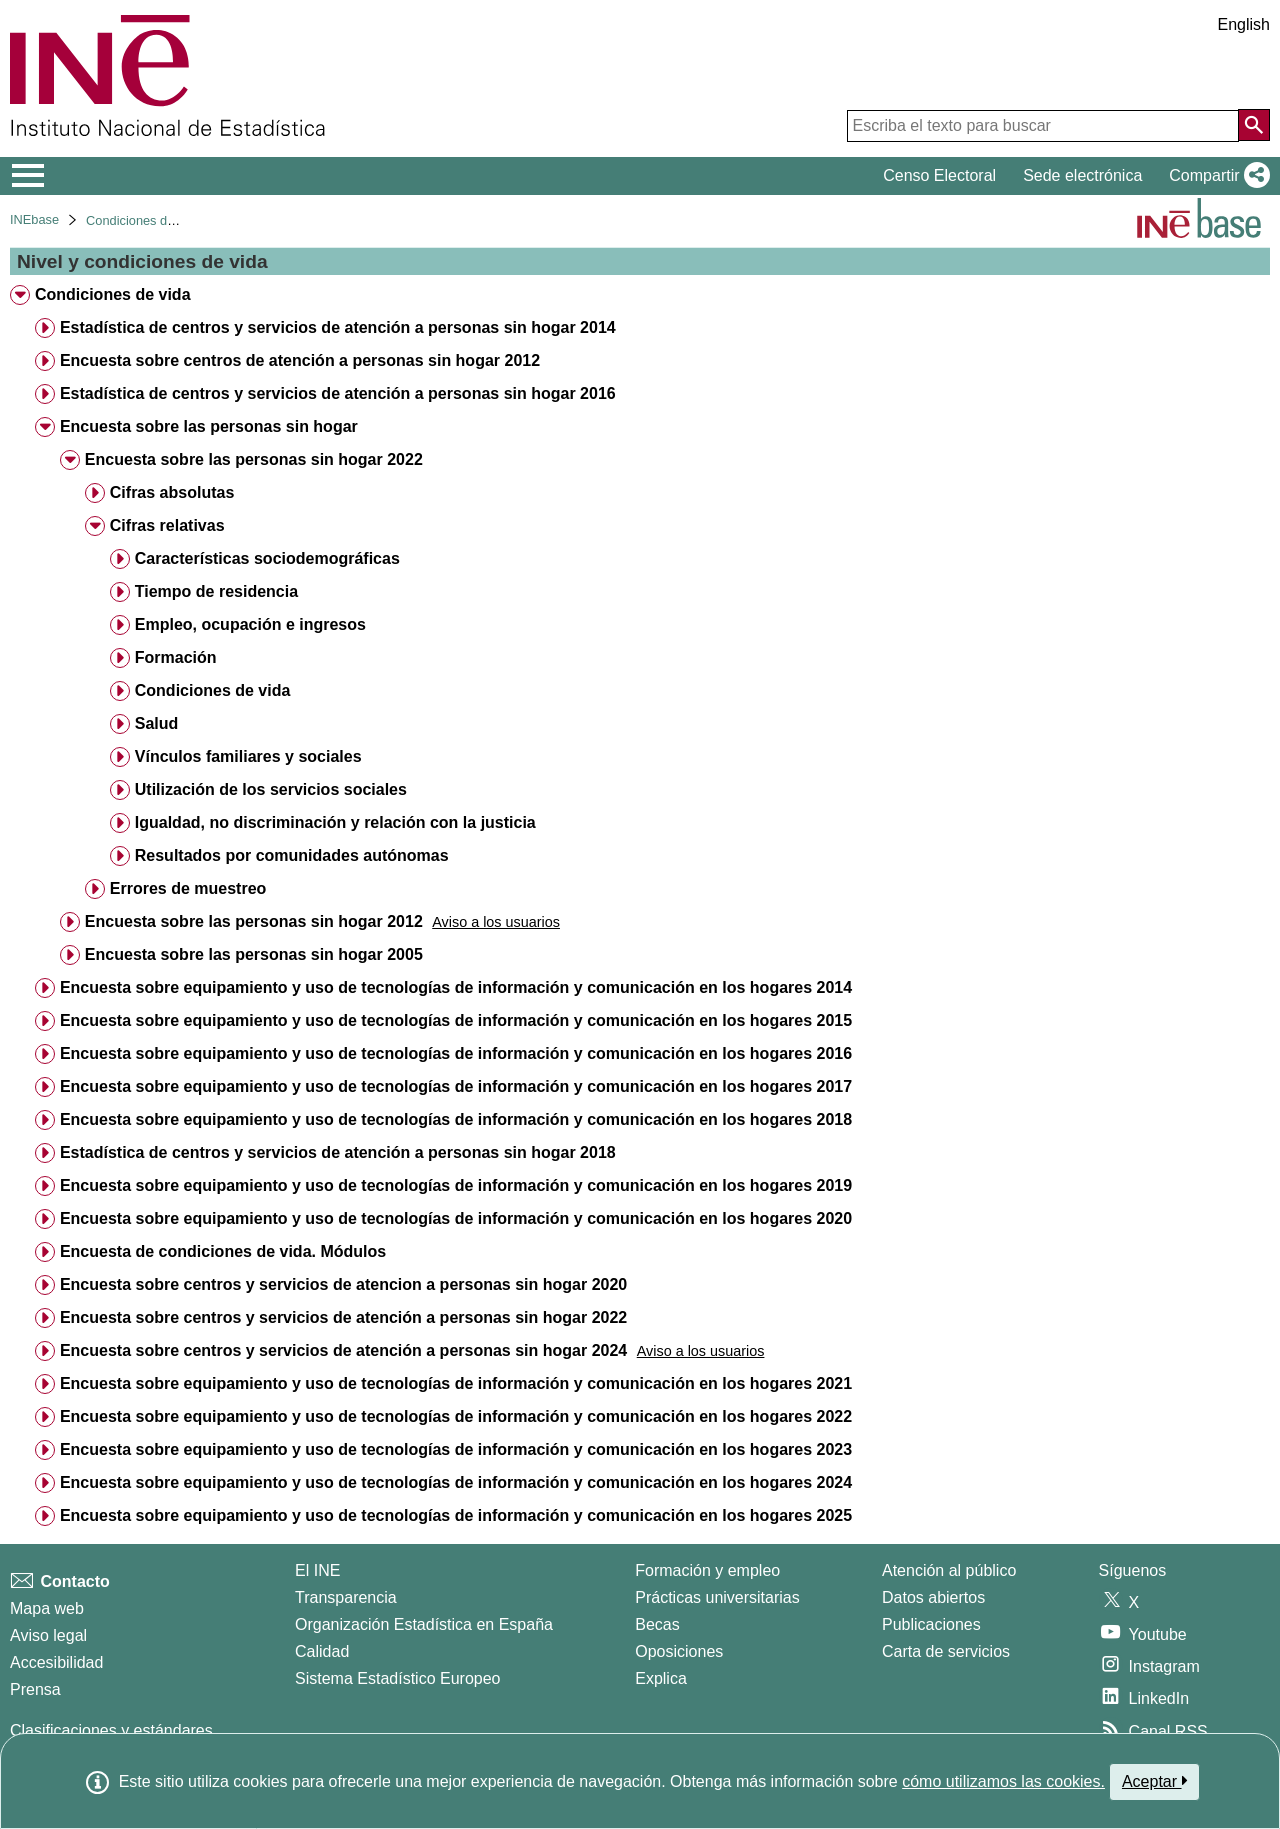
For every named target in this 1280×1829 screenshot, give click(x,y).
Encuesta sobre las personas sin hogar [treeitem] (209, 426)
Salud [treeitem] (157, 723)
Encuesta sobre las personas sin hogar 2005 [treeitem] (254, 954)
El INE (317, 1570)
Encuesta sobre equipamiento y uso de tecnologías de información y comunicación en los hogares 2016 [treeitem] (456, 1053)
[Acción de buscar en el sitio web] (1254, 125)
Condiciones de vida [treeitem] (113, 294)
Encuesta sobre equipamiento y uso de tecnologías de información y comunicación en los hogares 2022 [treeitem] (456, 1416)
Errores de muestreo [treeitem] (188, 888)
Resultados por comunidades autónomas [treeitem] (292, 855)
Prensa (35, 1689)
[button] (1215, 176)
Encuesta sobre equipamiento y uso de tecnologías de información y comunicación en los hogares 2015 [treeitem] (456, 1020)
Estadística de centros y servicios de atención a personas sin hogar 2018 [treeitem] (338, 1152)
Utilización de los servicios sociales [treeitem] (271, 789)
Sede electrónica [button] (1082, 175)
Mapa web (47, 1608)
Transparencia (346, 1597)
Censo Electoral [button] (939, 175)
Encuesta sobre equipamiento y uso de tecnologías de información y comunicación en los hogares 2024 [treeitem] (456, 1482)
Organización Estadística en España (424, 1624)
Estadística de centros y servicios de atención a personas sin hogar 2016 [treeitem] (338, 393)
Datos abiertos (933, 1597)
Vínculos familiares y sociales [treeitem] (248, 756)
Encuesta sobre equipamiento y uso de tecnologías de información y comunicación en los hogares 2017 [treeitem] (456, 1086)
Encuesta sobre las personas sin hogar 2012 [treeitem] (254, 921)
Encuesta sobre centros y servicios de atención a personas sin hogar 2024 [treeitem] (343, 1350)
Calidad (322, 1651)
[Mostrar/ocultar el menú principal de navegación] (28, 176)
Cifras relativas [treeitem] (167, 525)
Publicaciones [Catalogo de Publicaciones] (931, 1624)
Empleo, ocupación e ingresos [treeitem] (250, 624)
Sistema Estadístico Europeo (397, 1678)
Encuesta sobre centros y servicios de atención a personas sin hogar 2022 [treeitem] (343, 1317)
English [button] (1244, 24)
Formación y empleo (707, 1570)
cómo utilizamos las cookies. (1003, 1781)
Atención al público (949, 1570)
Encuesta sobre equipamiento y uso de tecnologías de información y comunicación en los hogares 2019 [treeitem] (456, 1185)
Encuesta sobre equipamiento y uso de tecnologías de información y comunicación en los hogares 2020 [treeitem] (456, 1218)
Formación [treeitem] (176, 657)
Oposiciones (679, 1651)
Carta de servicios (946, 1651)
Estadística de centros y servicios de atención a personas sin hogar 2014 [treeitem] (338, 327)
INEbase (34, 219)
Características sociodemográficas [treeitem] (267, 558)
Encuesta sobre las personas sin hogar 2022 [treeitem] (254, 459)
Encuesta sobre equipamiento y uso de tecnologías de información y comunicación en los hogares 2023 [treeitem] (456, 1449)
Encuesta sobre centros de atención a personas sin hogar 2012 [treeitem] (300, 360)
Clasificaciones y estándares (111, 1730)
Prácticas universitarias (717, 1597)
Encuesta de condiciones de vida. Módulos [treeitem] (223, 1251)
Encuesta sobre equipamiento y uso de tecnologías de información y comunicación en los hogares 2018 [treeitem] (456, 1119)
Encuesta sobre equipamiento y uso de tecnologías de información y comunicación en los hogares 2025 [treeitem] (456, 1515)
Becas (657, 1624)
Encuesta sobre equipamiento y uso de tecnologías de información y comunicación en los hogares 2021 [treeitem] (456, 1383)
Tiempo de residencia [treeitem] (216, 591)
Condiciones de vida (143, 220)
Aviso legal (48, 1635)
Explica (661, 1678)
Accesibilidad (56, 1662)
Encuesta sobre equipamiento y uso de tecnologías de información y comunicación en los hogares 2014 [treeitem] (456, 987)
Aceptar (1154, 1781)
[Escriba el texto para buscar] (1043, 126)
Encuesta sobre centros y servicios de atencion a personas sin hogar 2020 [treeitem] (343, 1284)
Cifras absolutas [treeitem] (172, 492)
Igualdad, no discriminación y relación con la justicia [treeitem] (335, 822)
